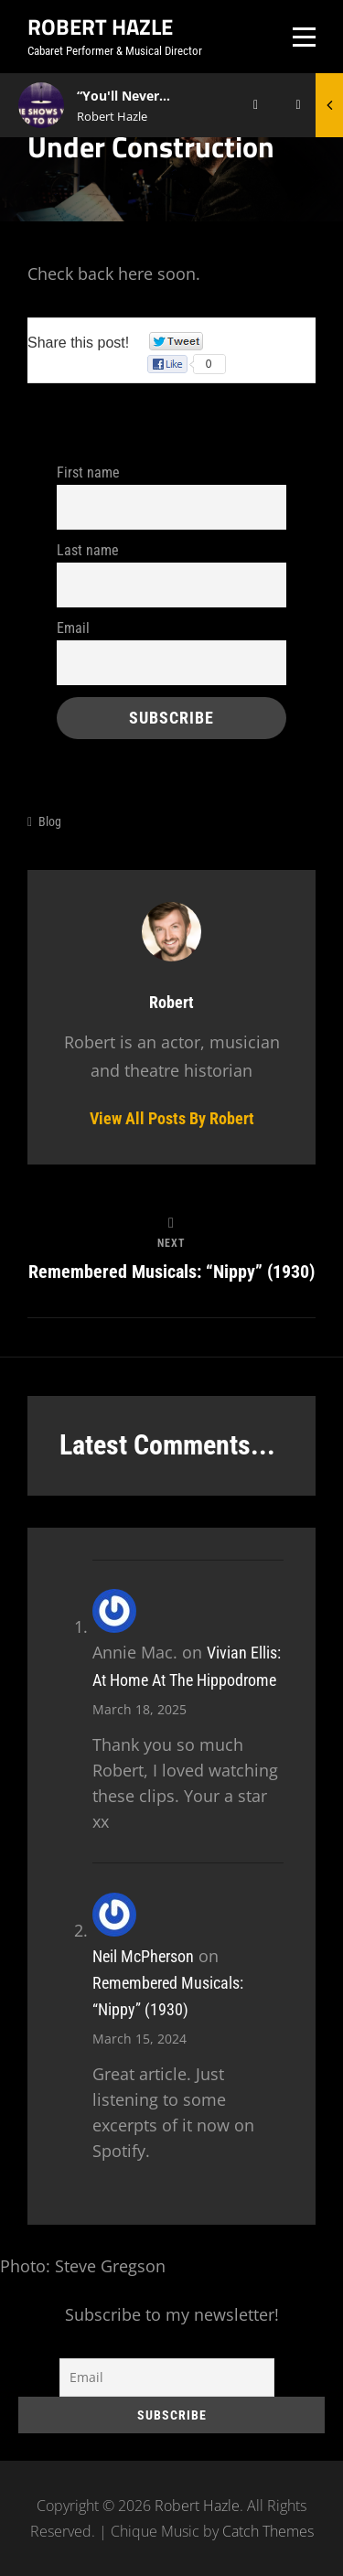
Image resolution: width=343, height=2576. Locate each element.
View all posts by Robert (172, 1118)
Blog (49, 821)
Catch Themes (268, 2531)
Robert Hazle (100, 26)
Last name (88, 550)
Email (73, 628)
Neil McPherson (143, 1956)
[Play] (256, 105)
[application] (249, 105)
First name (88, 472)
